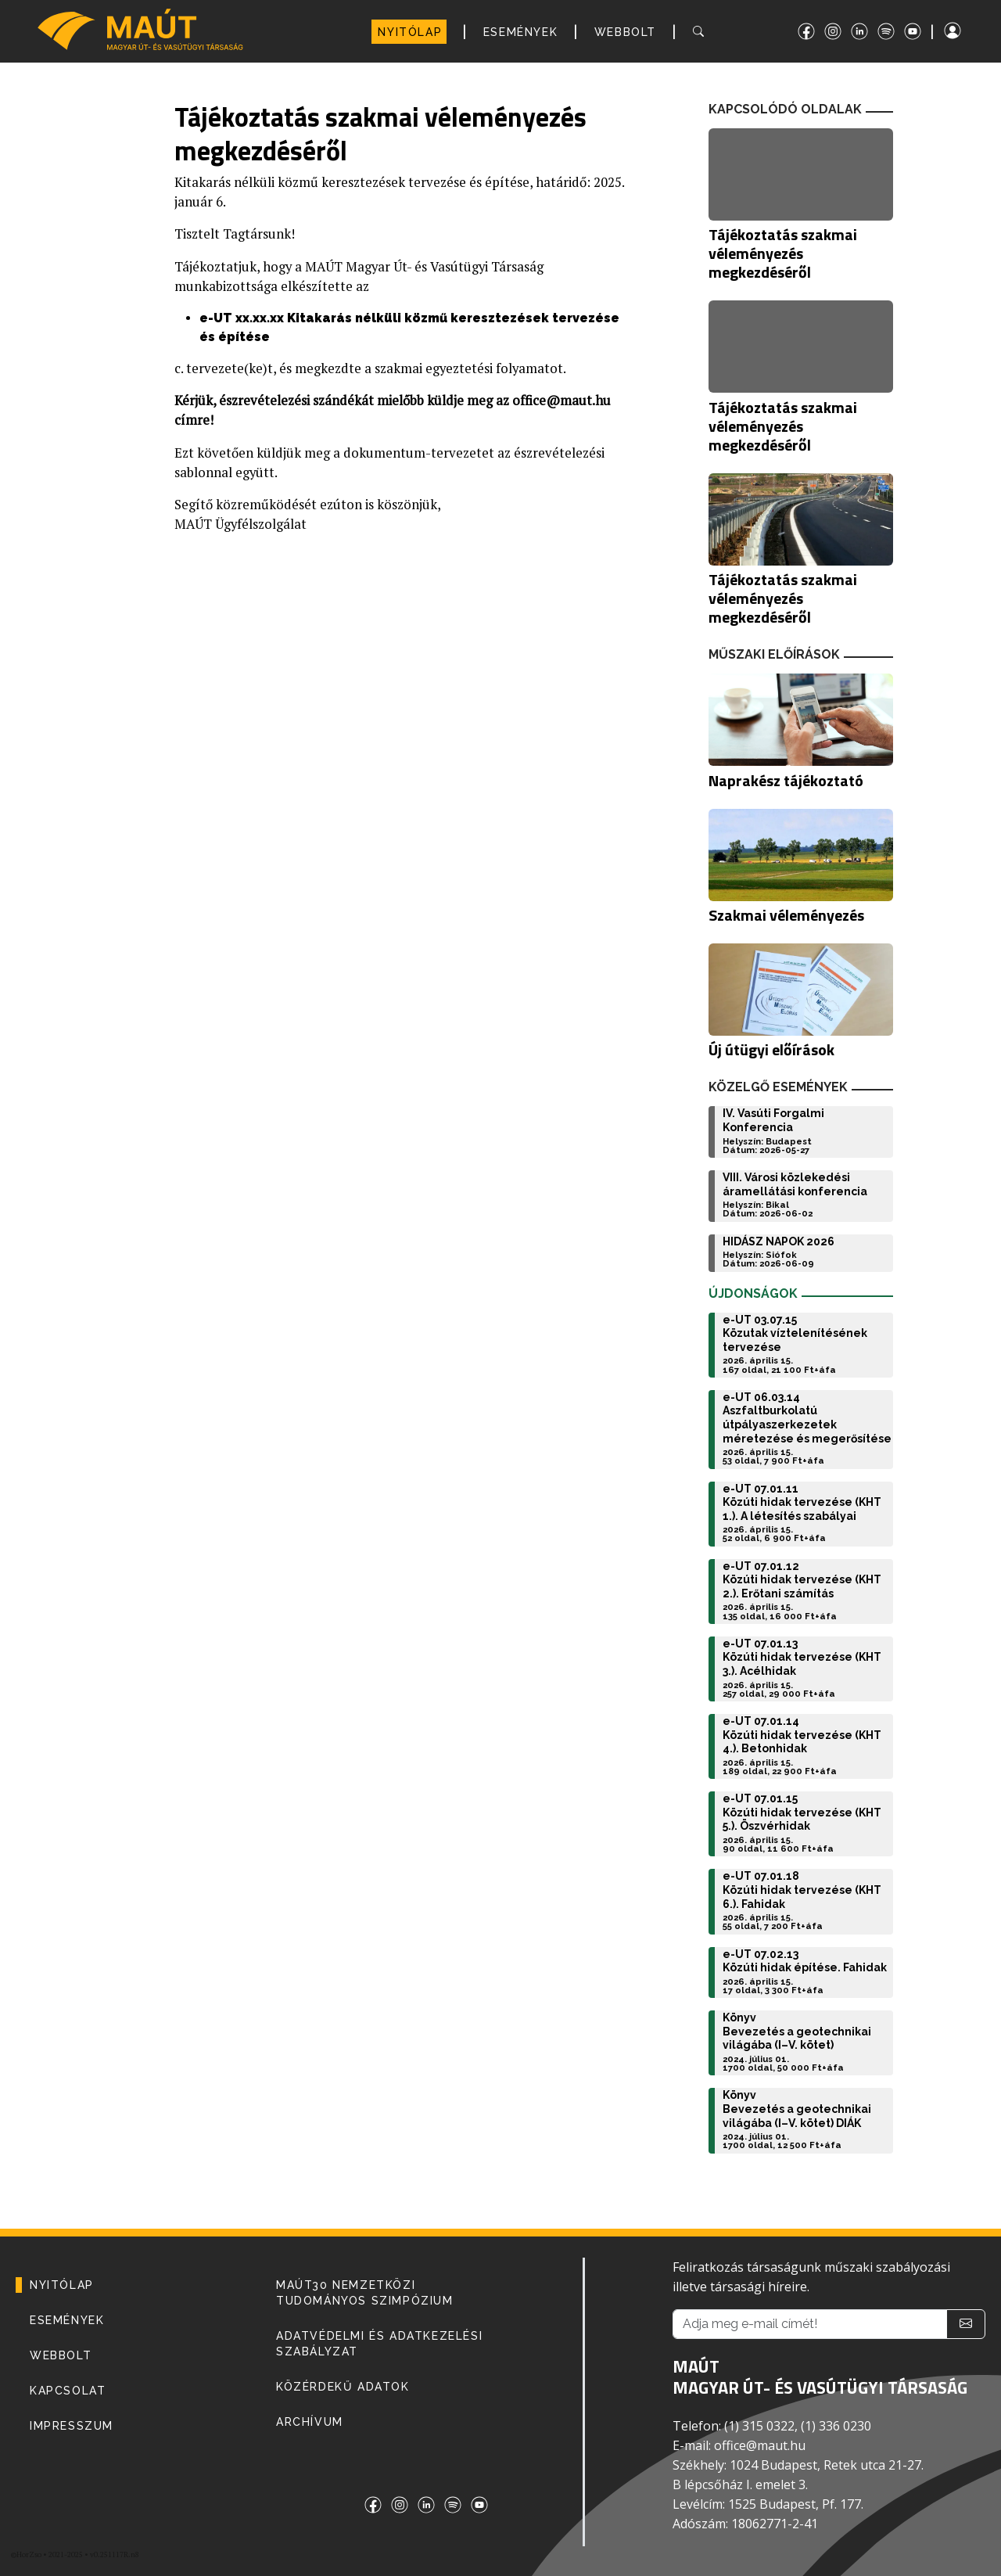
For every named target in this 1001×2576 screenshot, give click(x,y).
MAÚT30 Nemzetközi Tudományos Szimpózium (365, 2293)
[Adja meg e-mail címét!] (810, 2324)
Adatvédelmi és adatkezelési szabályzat (379, 2344)
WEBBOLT (625, 32)
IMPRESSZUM (71, 2426)
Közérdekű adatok (343, 2386)
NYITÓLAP (410, 32)
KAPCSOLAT (68, 2390)
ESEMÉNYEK (520, 32)
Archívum (309, 2422)
